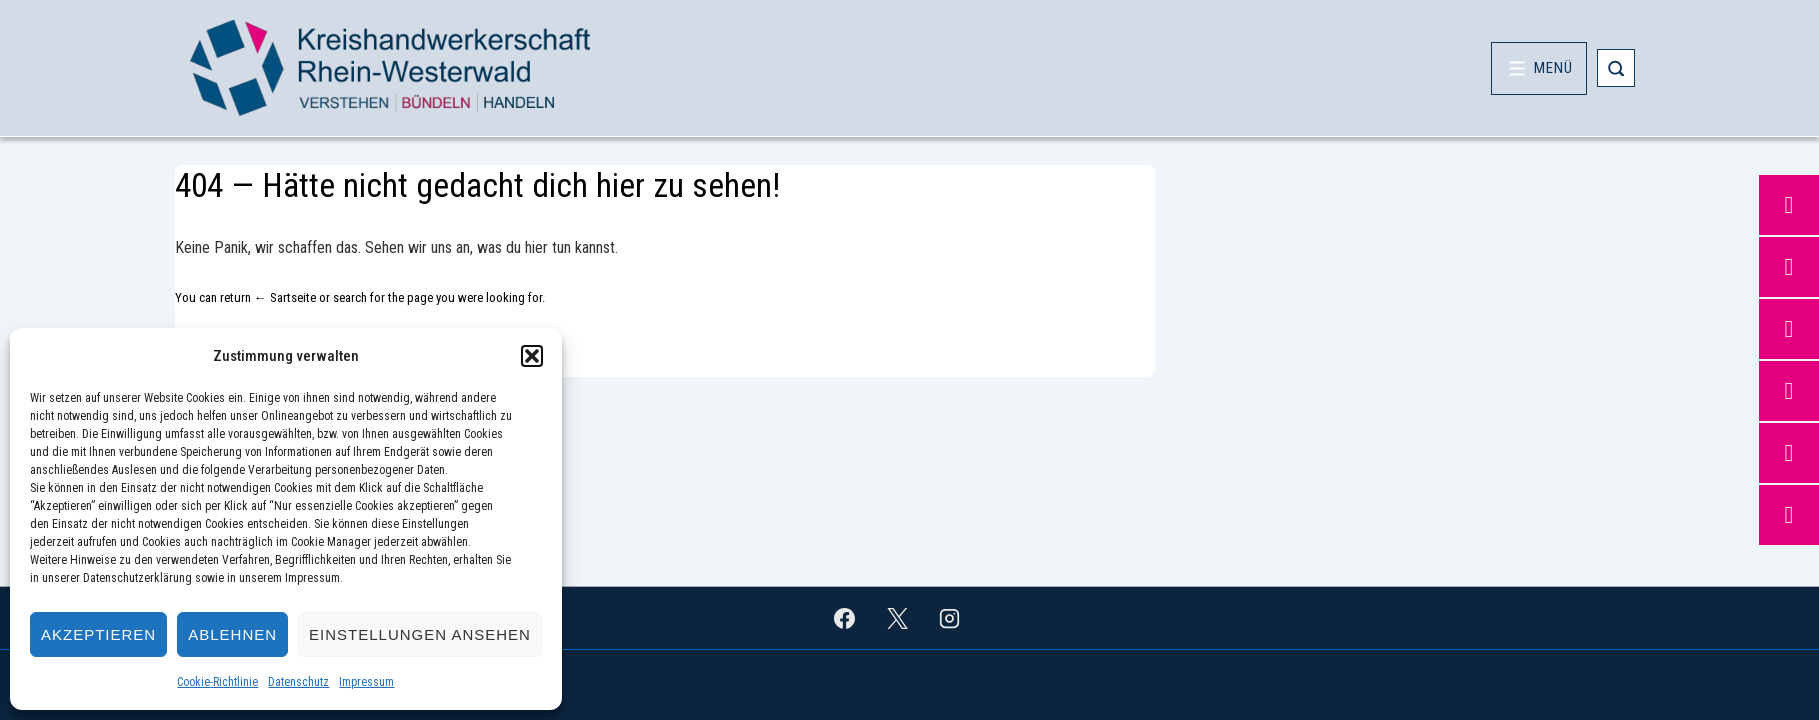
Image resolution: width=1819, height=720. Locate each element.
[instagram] (950, 618)
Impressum (366, 682)
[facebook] (844, 618)
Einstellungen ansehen (420, 634)
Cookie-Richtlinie (217, 682)
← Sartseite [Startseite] (285, 297)
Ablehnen (232, 634)
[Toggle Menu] (1539, 68)
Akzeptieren (98, 634)
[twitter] (897, 618)
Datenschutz (298, 682)
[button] (532, 356)
